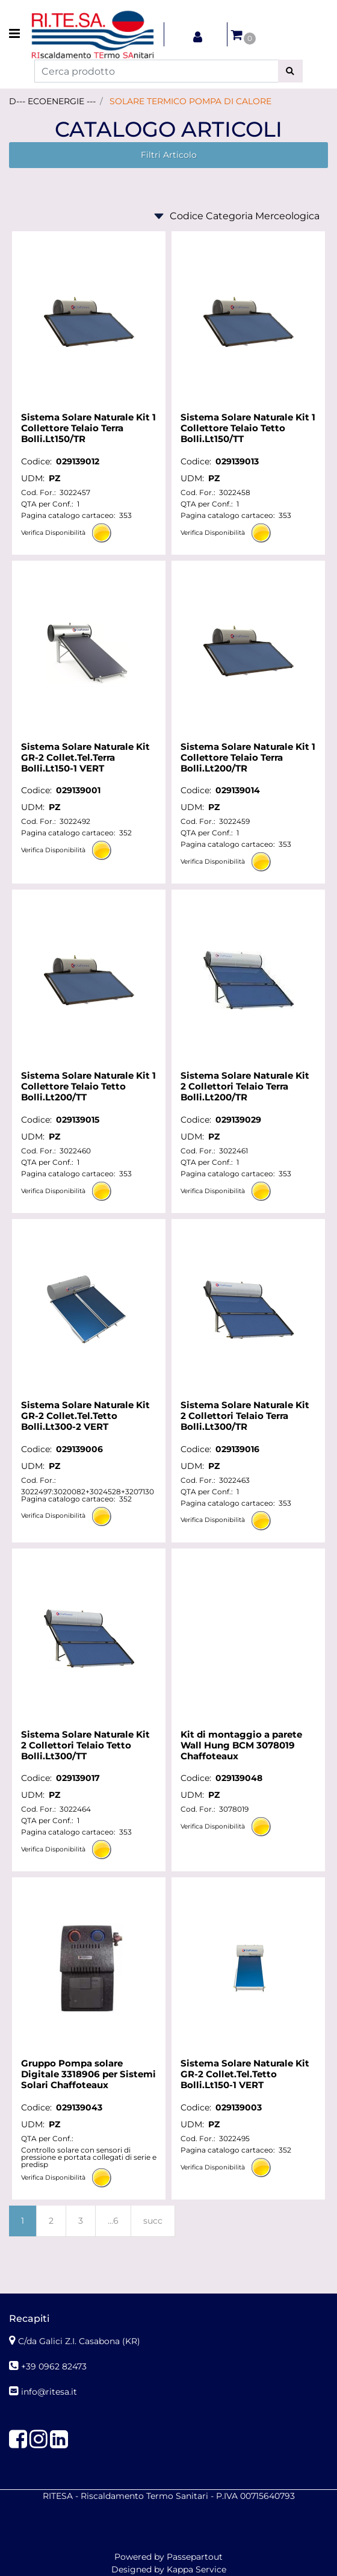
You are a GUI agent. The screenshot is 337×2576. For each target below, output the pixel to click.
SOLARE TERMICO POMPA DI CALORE (190, 101)
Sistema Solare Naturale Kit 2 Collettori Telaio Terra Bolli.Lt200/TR (245, 1086)
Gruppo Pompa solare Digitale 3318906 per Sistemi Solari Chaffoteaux (88, 2074)
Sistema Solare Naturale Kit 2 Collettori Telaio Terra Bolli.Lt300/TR (245, 1416)
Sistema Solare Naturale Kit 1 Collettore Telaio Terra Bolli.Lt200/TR (248, 757)
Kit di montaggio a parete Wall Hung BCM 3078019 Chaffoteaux (241, 1745)
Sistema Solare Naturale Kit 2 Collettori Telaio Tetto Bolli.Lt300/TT (85, 1745)
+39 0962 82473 (54, 2366)
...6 (113, 2220)
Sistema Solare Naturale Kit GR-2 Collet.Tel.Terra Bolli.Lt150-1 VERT (85, 757)
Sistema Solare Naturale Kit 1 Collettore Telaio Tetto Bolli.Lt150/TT (248, 428)
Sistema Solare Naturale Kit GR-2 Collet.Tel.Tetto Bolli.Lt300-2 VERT (85, 1416)
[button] (290, 71)
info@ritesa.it (49, 2391)
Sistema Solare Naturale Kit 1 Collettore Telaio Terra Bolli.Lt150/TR (88, 428)
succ (152, 2220)
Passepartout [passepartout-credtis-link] (195, 2556)
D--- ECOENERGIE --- (52, 101)
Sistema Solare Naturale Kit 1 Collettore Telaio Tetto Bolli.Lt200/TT (88, 1086)
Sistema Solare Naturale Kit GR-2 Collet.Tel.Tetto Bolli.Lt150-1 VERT (245, 2074)
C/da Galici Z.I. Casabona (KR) (79, 2341)
